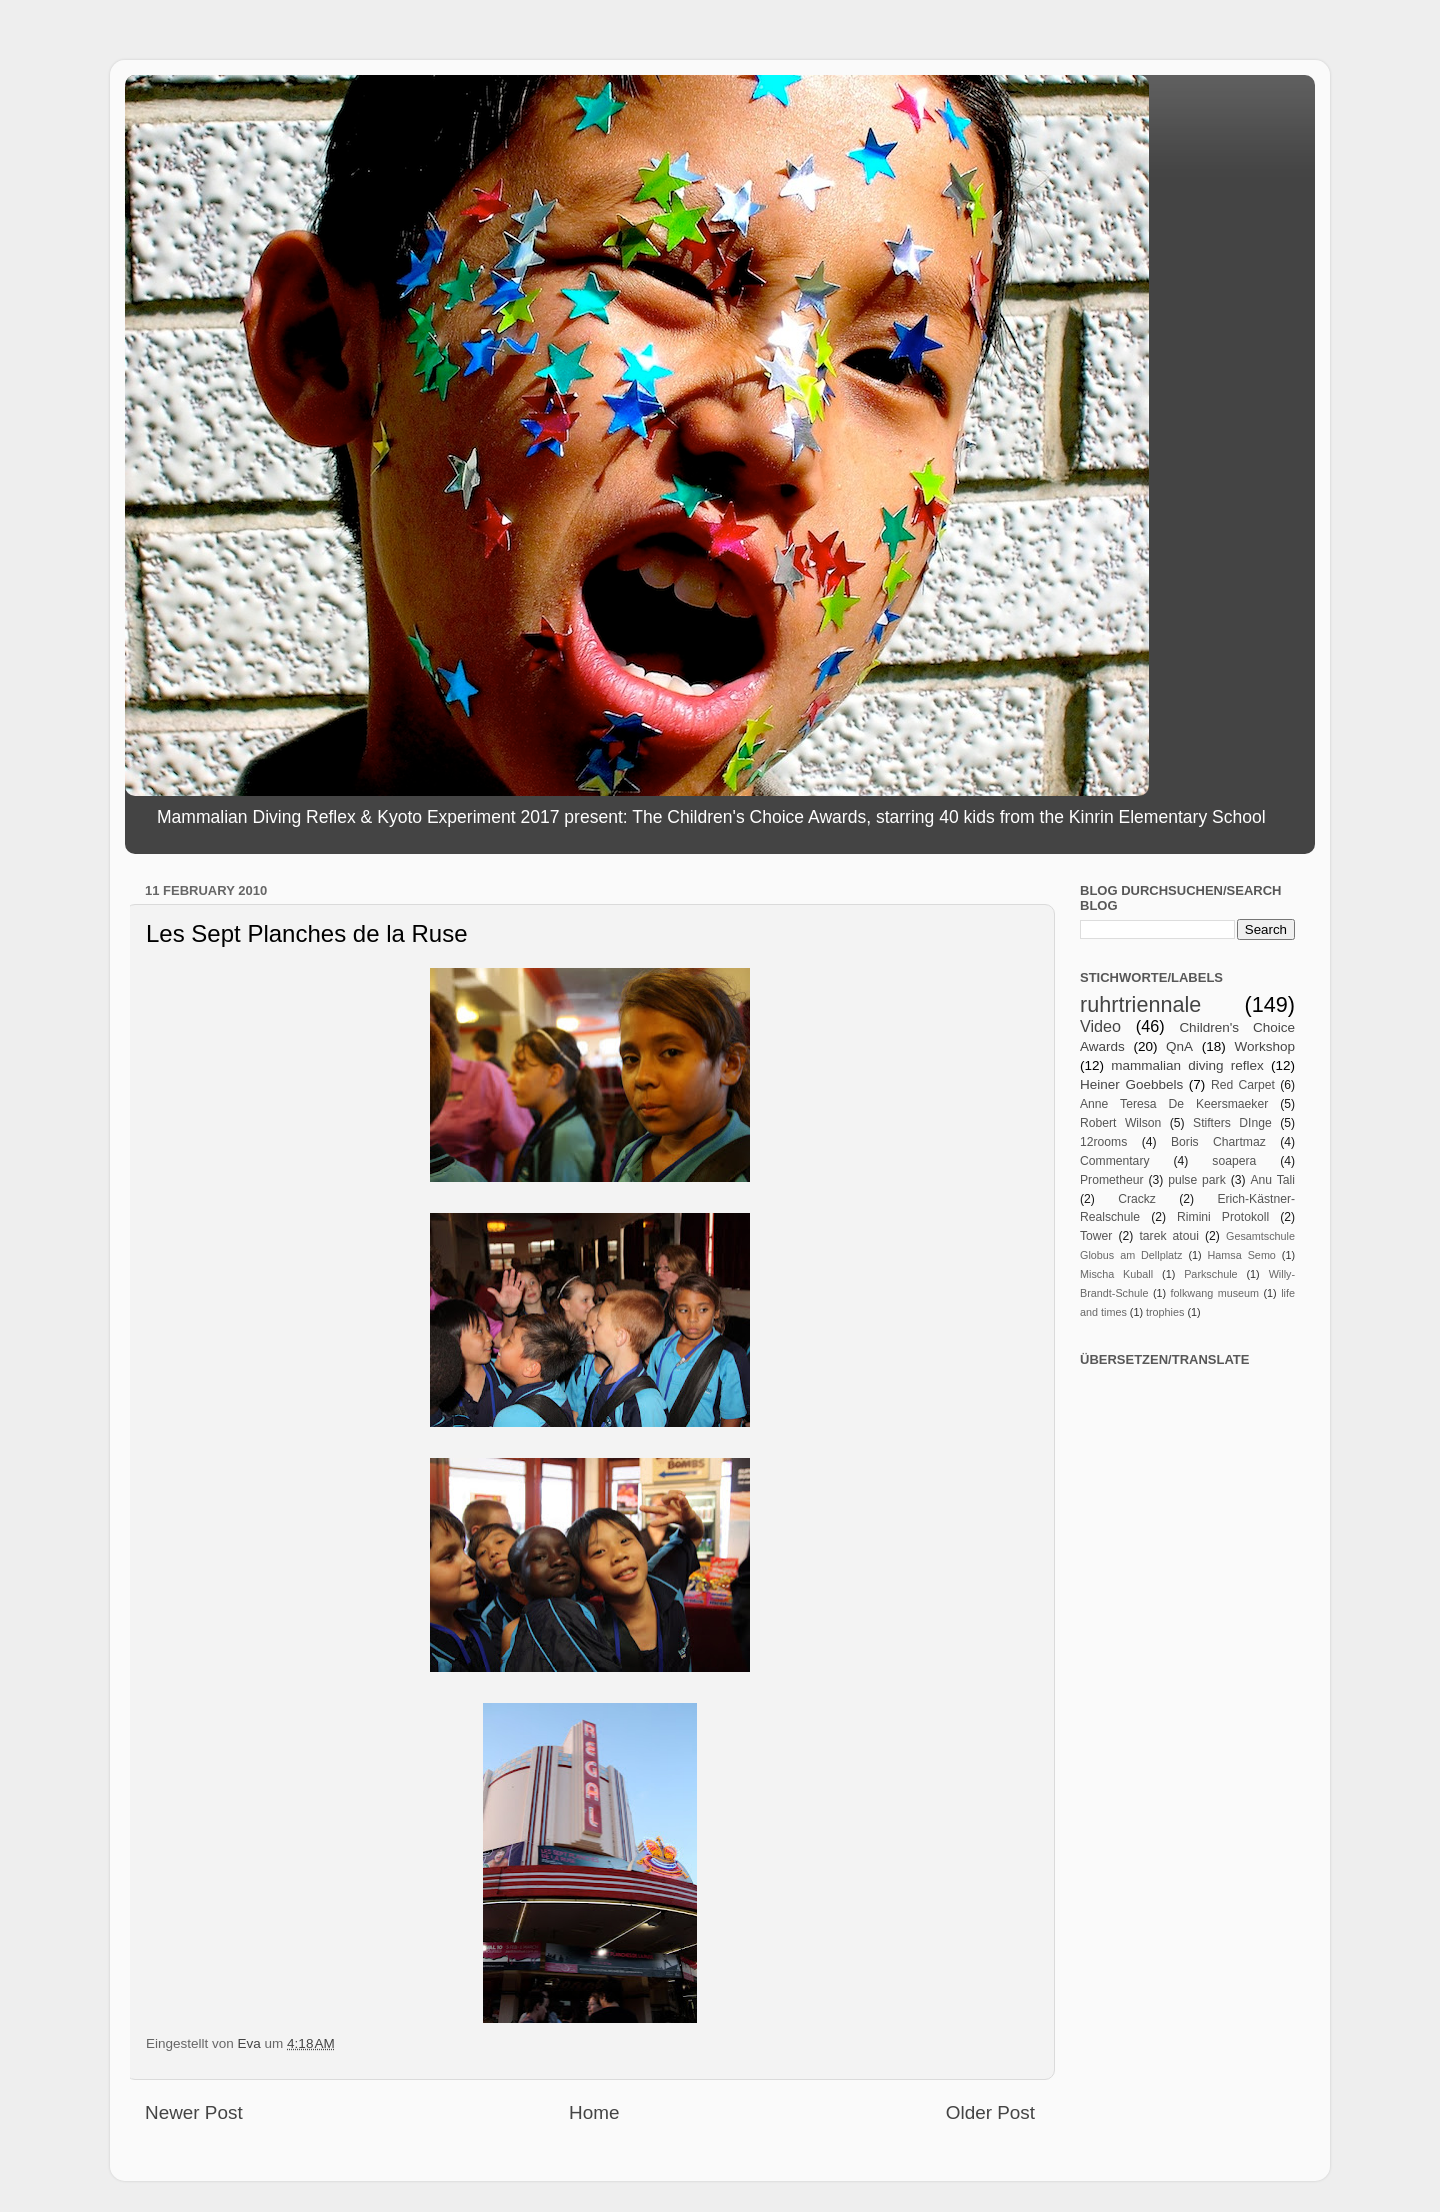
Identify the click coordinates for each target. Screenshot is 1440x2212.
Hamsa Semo (1242, 1255)
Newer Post (194, 2112)
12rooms (1103, 1142)
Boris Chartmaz (1218, 1142)
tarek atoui (1168, 1236)
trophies (1165, 1312)
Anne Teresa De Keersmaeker (1174, 1104)
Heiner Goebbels (1131, 1084)
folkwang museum (1215, 1293)
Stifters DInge (1232, 1123)
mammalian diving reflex (1187, 1065)
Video (1100, 1026)
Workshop (1264, 1046)
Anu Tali (1272, 1180)
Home (594, 2112)
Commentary (1115, 1161)
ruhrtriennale (1140, 1004)
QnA (1179, 1046)
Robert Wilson (1120, 1123)
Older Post (990, 2112)
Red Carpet (1243, 1085)
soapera (1234, 1161)
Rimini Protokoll (1223, 1217)
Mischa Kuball (1116, 1274)
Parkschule (1210, 1274)
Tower (1096, 1236)
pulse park (1197, 1180)
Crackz (1137, 1199)
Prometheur (1111, 1180)
